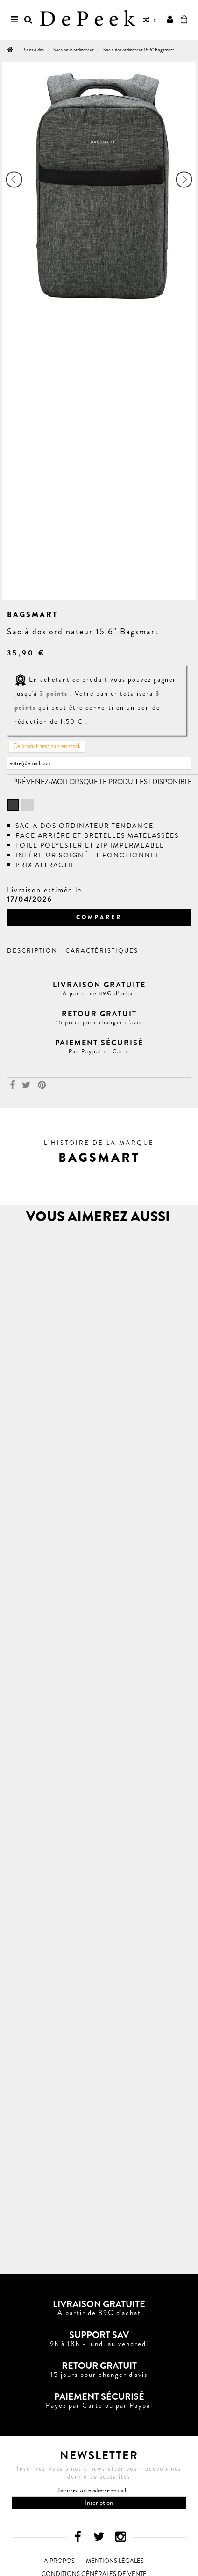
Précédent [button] (14, 179)
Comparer (99, 917)
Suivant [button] (184, 179)
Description (32, 950)
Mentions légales (115, 2561)
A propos (59, 2561)
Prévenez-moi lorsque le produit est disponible (102, 782)
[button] (99, 1158)
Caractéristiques (101, 950)
